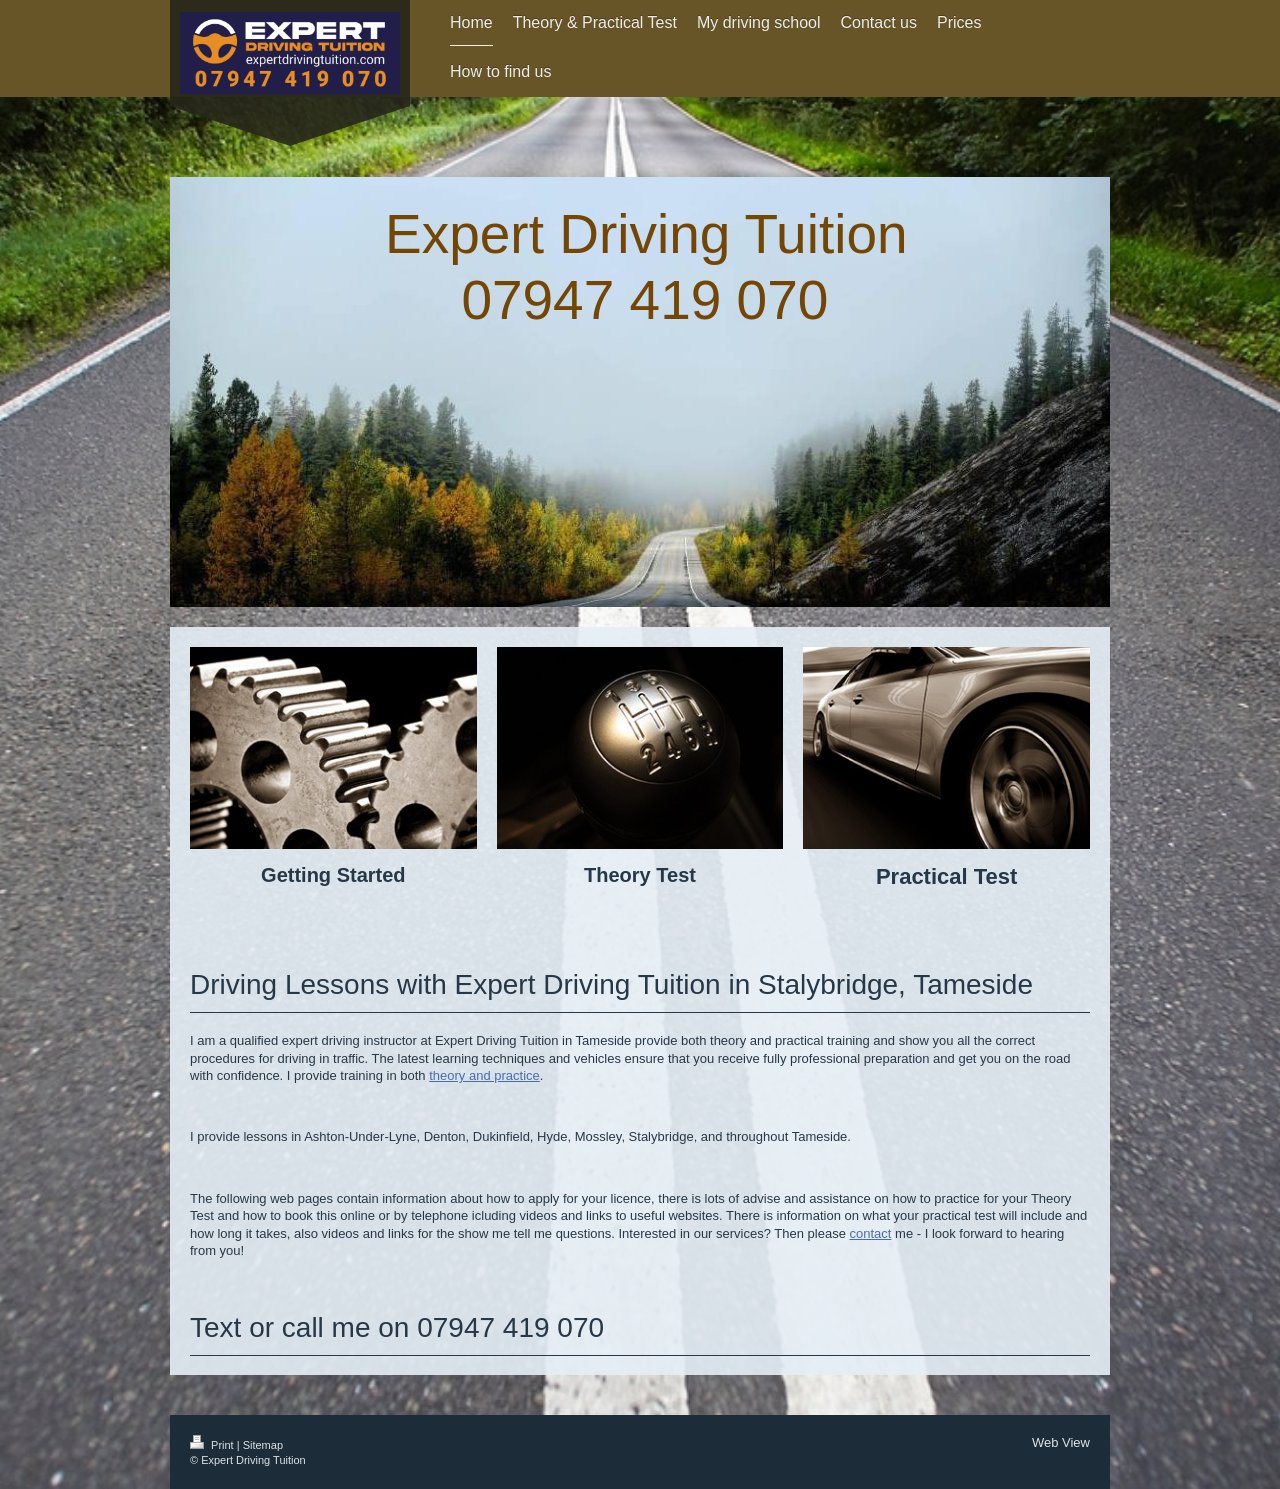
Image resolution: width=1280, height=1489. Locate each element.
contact (871, 1233)
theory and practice (484, 1075)
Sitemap (263, 1445)
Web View (1061, 1442)
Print (213, 1445)
